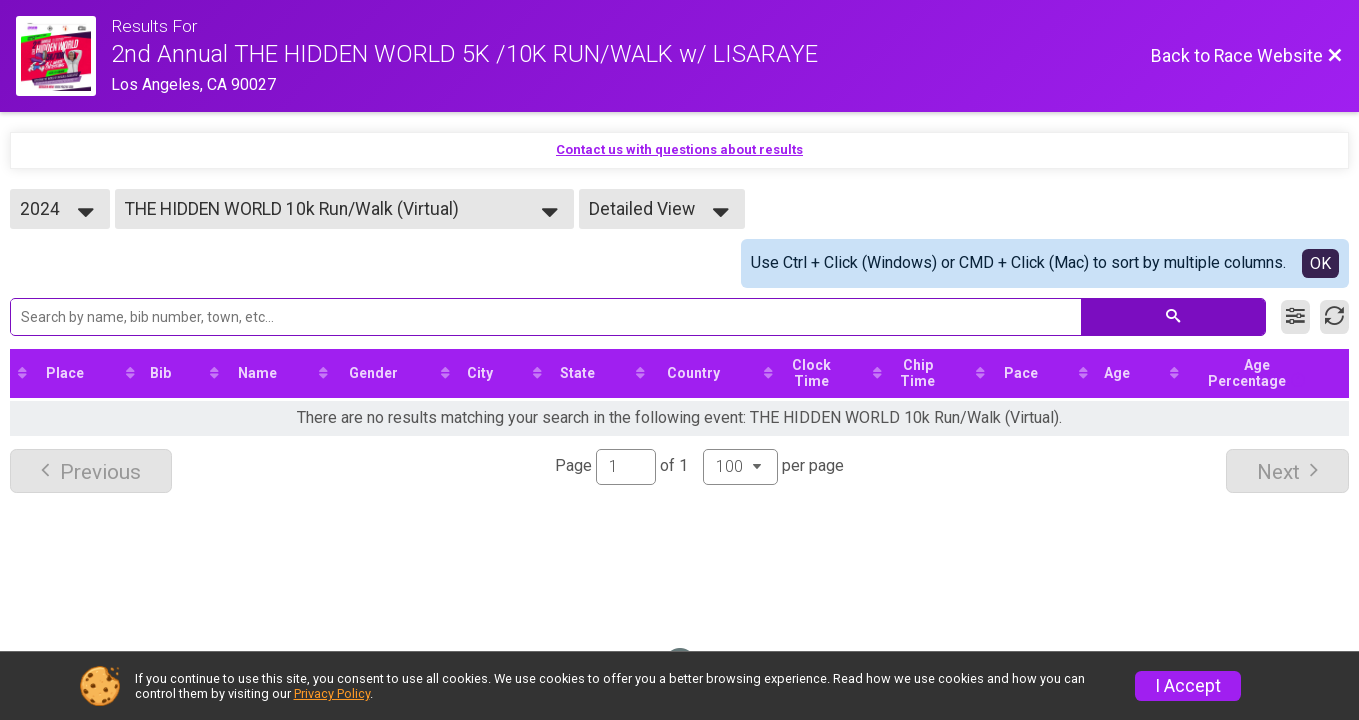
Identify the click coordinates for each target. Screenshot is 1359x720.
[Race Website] (63, 56)
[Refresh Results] (1334, 317)
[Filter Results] (1295, 317)
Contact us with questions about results (679, 149)
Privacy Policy (332, 693)
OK (1320, 263)
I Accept (1188, 686)
